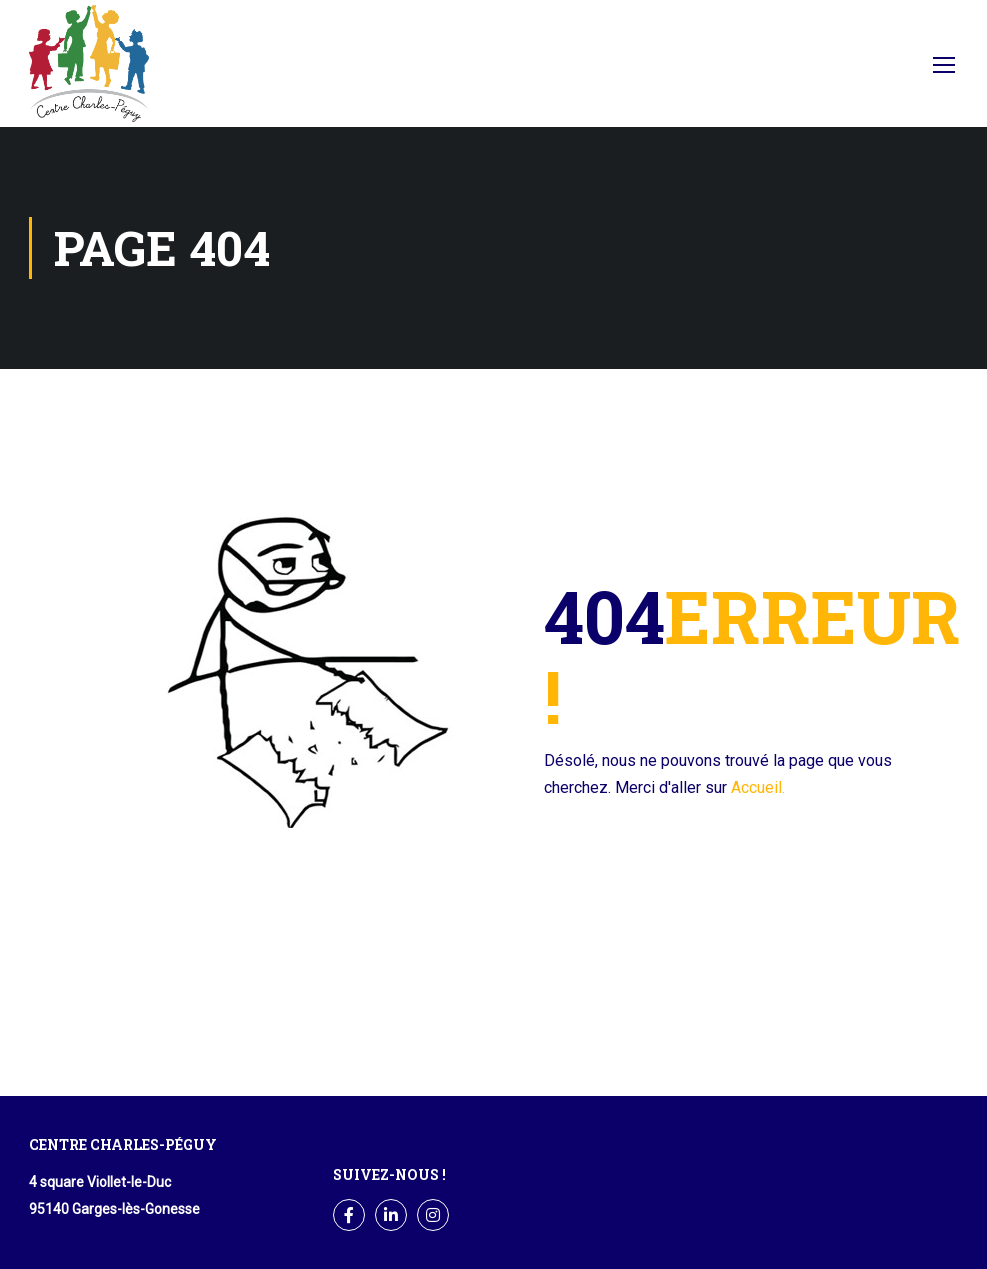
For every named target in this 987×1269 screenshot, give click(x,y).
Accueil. (758, 787)
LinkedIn (391, 1215)
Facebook (879, 69)
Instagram (433, 1215)
